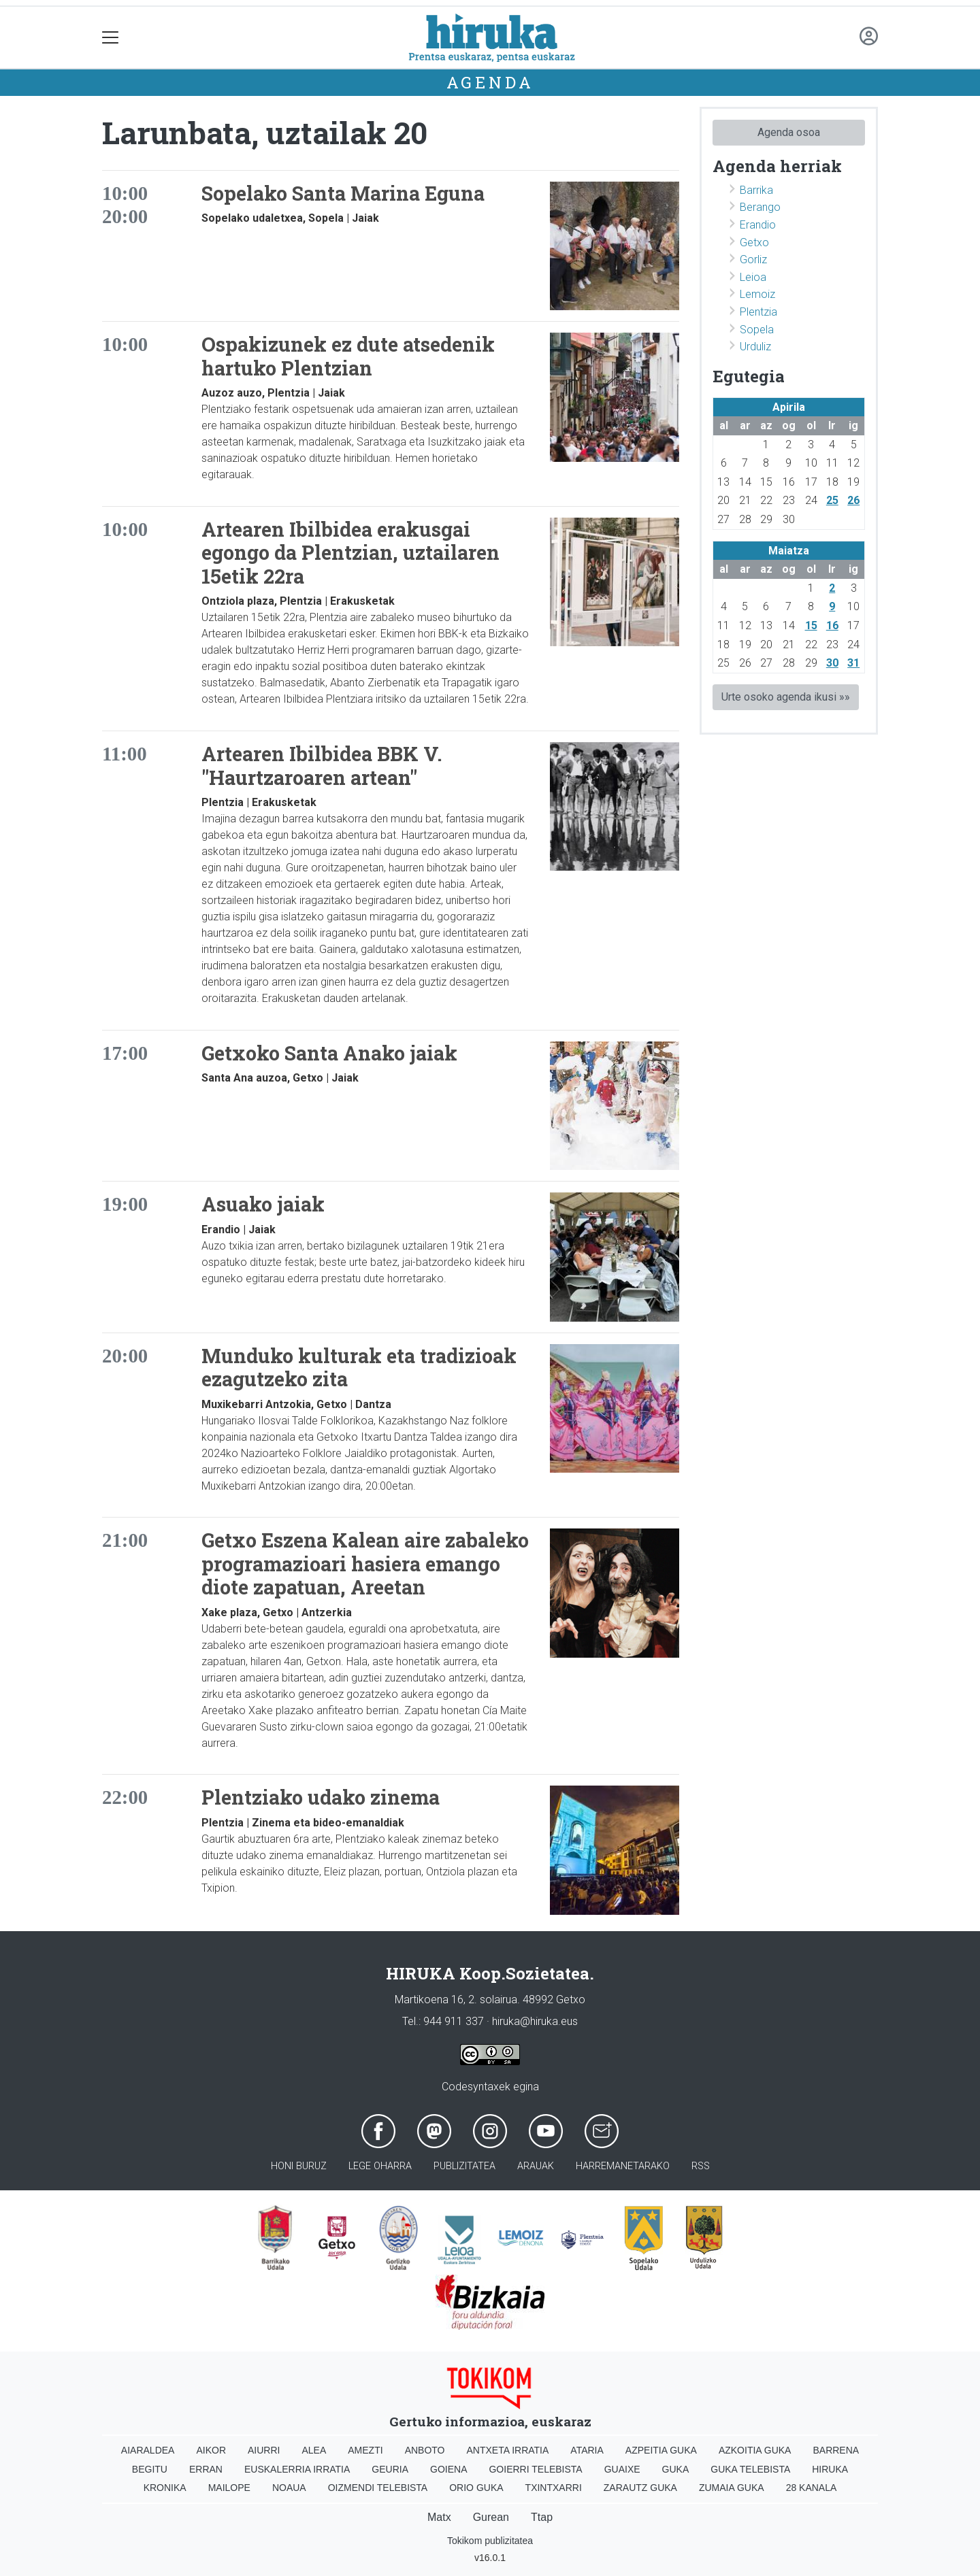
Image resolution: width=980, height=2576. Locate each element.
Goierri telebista (535, 2469)
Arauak (535, 2166)
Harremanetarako (623, 2166)
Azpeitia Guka (661, 2450)
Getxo (754, 242)
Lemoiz (757, 294)
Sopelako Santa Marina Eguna (343, 193)
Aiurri (264, 2450)
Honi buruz (299, 2166)
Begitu (149, 2469)
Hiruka (830, 2469)
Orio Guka (476, 2487)
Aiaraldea (148, 2450)
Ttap (542, 2517)
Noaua (289, 2487)
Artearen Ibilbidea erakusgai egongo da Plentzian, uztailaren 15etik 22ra (350, 552)
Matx (439, 2517)
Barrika (756, 190)
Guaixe (622, 2469)
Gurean (491, 2517)
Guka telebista (750, 2469)
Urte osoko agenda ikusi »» (785, 696)
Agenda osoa (788, 132)
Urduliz (755, 346)
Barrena (836, 2450)
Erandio (758, 224)
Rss (700, 2166)
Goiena (448, 2469)
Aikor (211, 2450)
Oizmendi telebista (378, 2487)
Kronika (165, 2487)
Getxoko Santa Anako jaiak (329, 1053)
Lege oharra (380, 2166)
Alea (313, 2450)
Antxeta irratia (508, 2450)
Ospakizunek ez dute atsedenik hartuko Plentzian (348, 356)
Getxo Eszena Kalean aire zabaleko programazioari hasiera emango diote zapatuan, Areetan (365, 1563)
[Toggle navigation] (110, 38)
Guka (675, 2469)
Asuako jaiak (263, 1204)
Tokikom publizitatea (490, 2540)
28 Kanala (811, 2487)
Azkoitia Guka (755, 2450)
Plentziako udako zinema (320, 1797)
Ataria (587, 2450)
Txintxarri (553, 2487)
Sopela (757, 329)
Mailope (229, 2487)
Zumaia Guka (731, 2487)
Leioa (753, 277)
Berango (760, 207)
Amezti (365, 2450)
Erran (206, 2469)
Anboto (425, 2450)
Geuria (390, 2469)
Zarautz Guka (640, 2487)
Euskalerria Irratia (297, 2469)
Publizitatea (464, 2166)
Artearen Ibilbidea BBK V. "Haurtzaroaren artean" (321, 765)
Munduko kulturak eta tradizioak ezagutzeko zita (359, 1367)
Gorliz (753, 259)
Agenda (490, 82)
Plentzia (758, 311)
